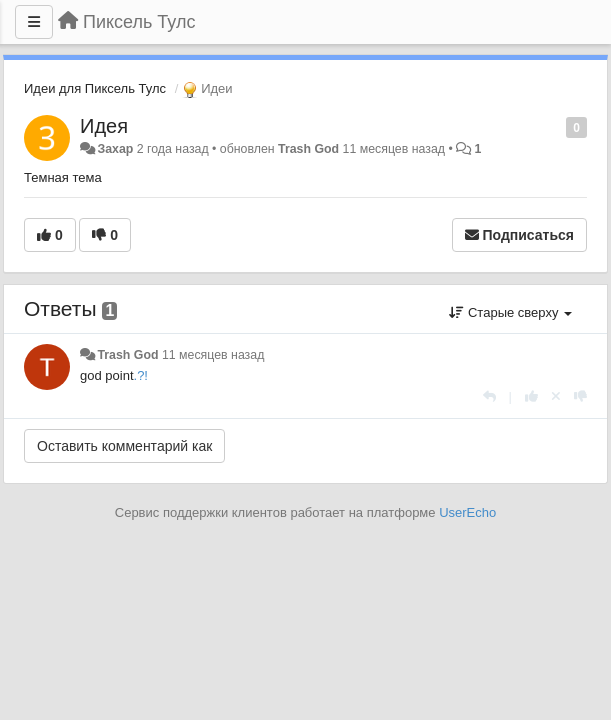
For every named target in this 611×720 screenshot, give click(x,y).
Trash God (308, 149)
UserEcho (467, 512)
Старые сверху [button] (510, 312)
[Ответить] (489, 396)
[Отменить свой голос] (556, 396)
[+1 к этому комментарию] (531, 396)
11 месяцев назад (213, 355)
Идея (104, 126)
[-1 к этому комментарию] (580, 396)
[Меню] (34, 22)
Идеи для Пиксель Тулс (95, 88)
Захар (115, 149)
